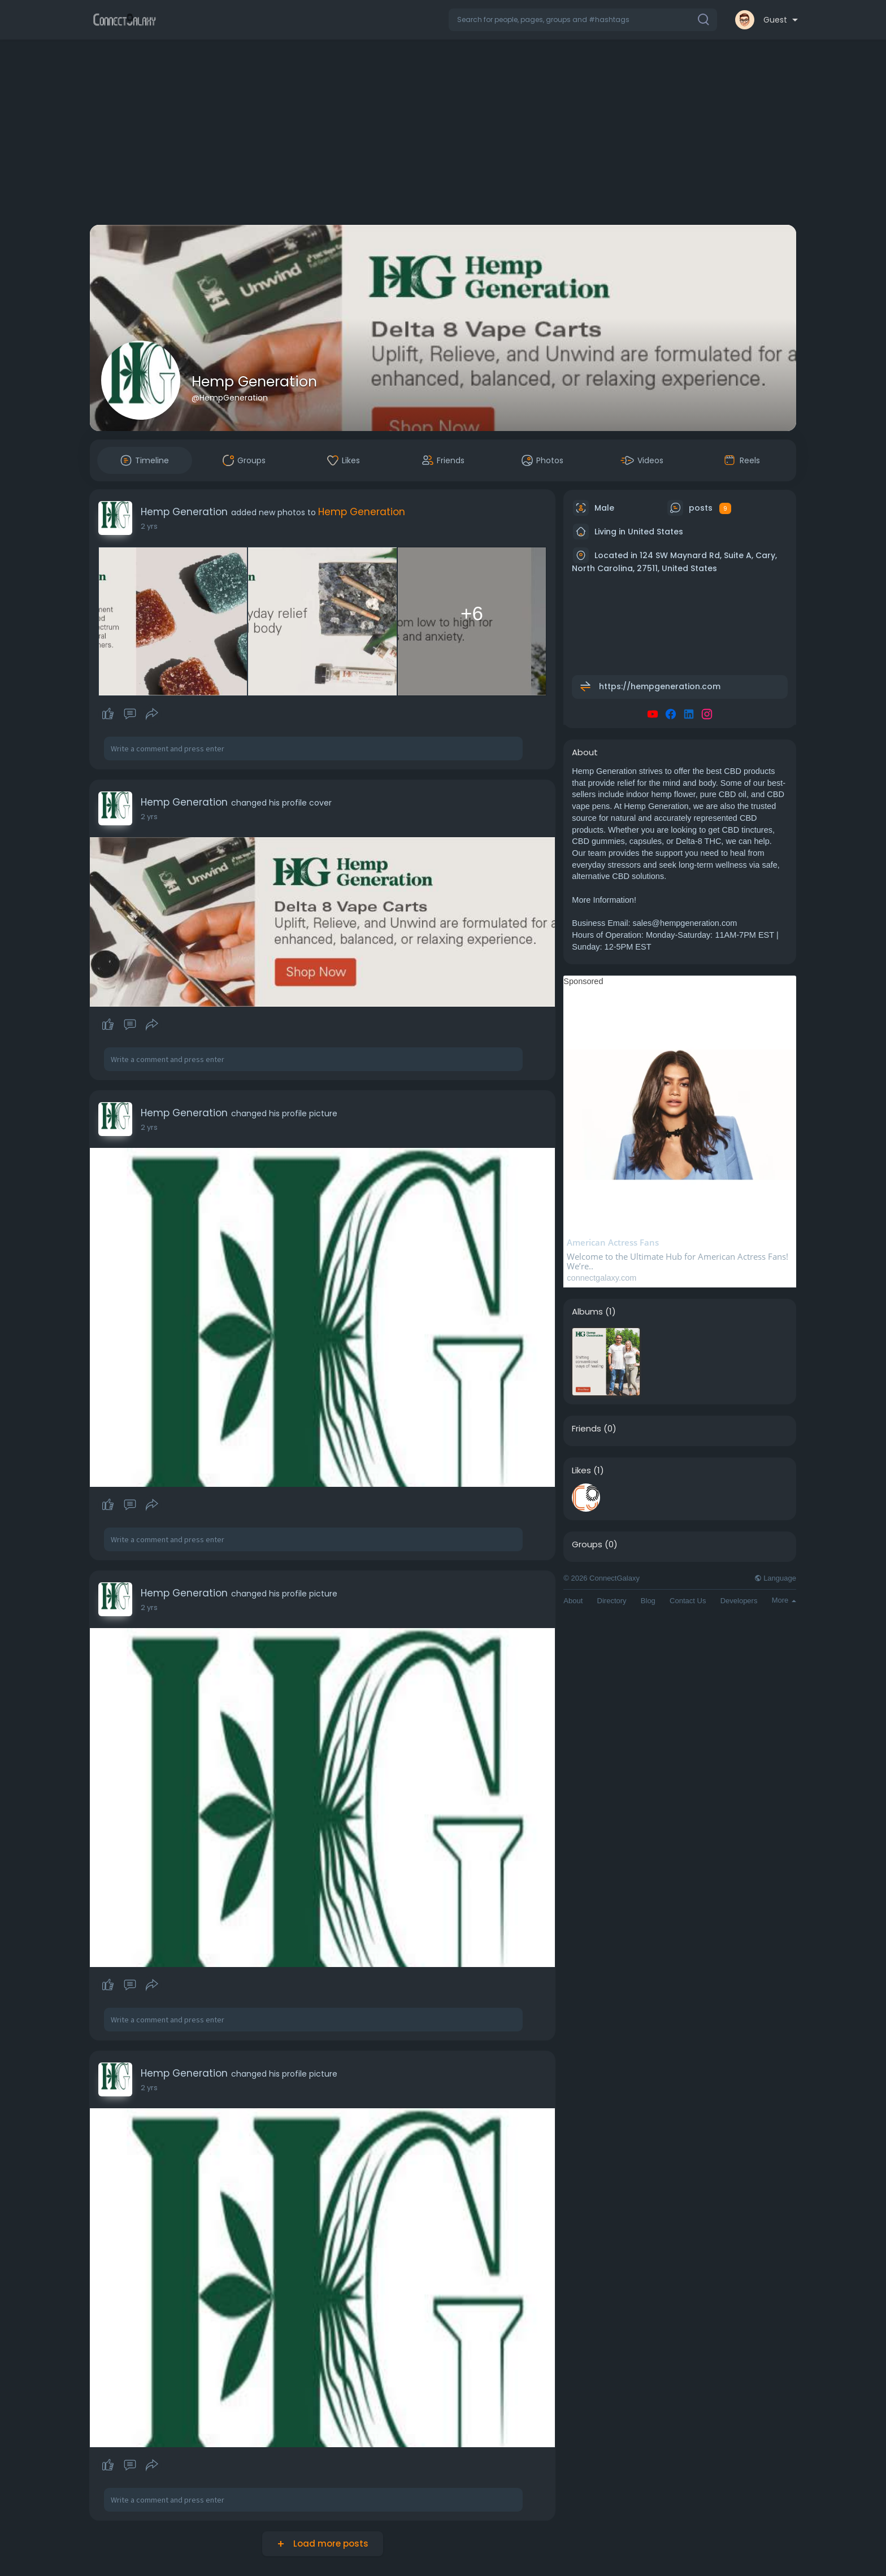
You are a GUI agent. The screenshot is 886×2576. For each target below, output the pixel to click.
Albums (587, 1311)
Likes (581, 1470)
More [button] (784, 1600)
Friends (586, 1428)
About (573, 1600)
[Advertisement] (443, 134)
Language (775, 1578)
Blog (648, 1600)
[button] (583, 19)
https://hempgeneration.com (659, 686)
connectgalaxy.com (601, 1277)
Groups (587, 1544)
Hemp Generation (254, 381)
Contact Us (688, 1600)
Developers (739, 1600)
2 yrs (149, 526)
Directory (612, 1600)
